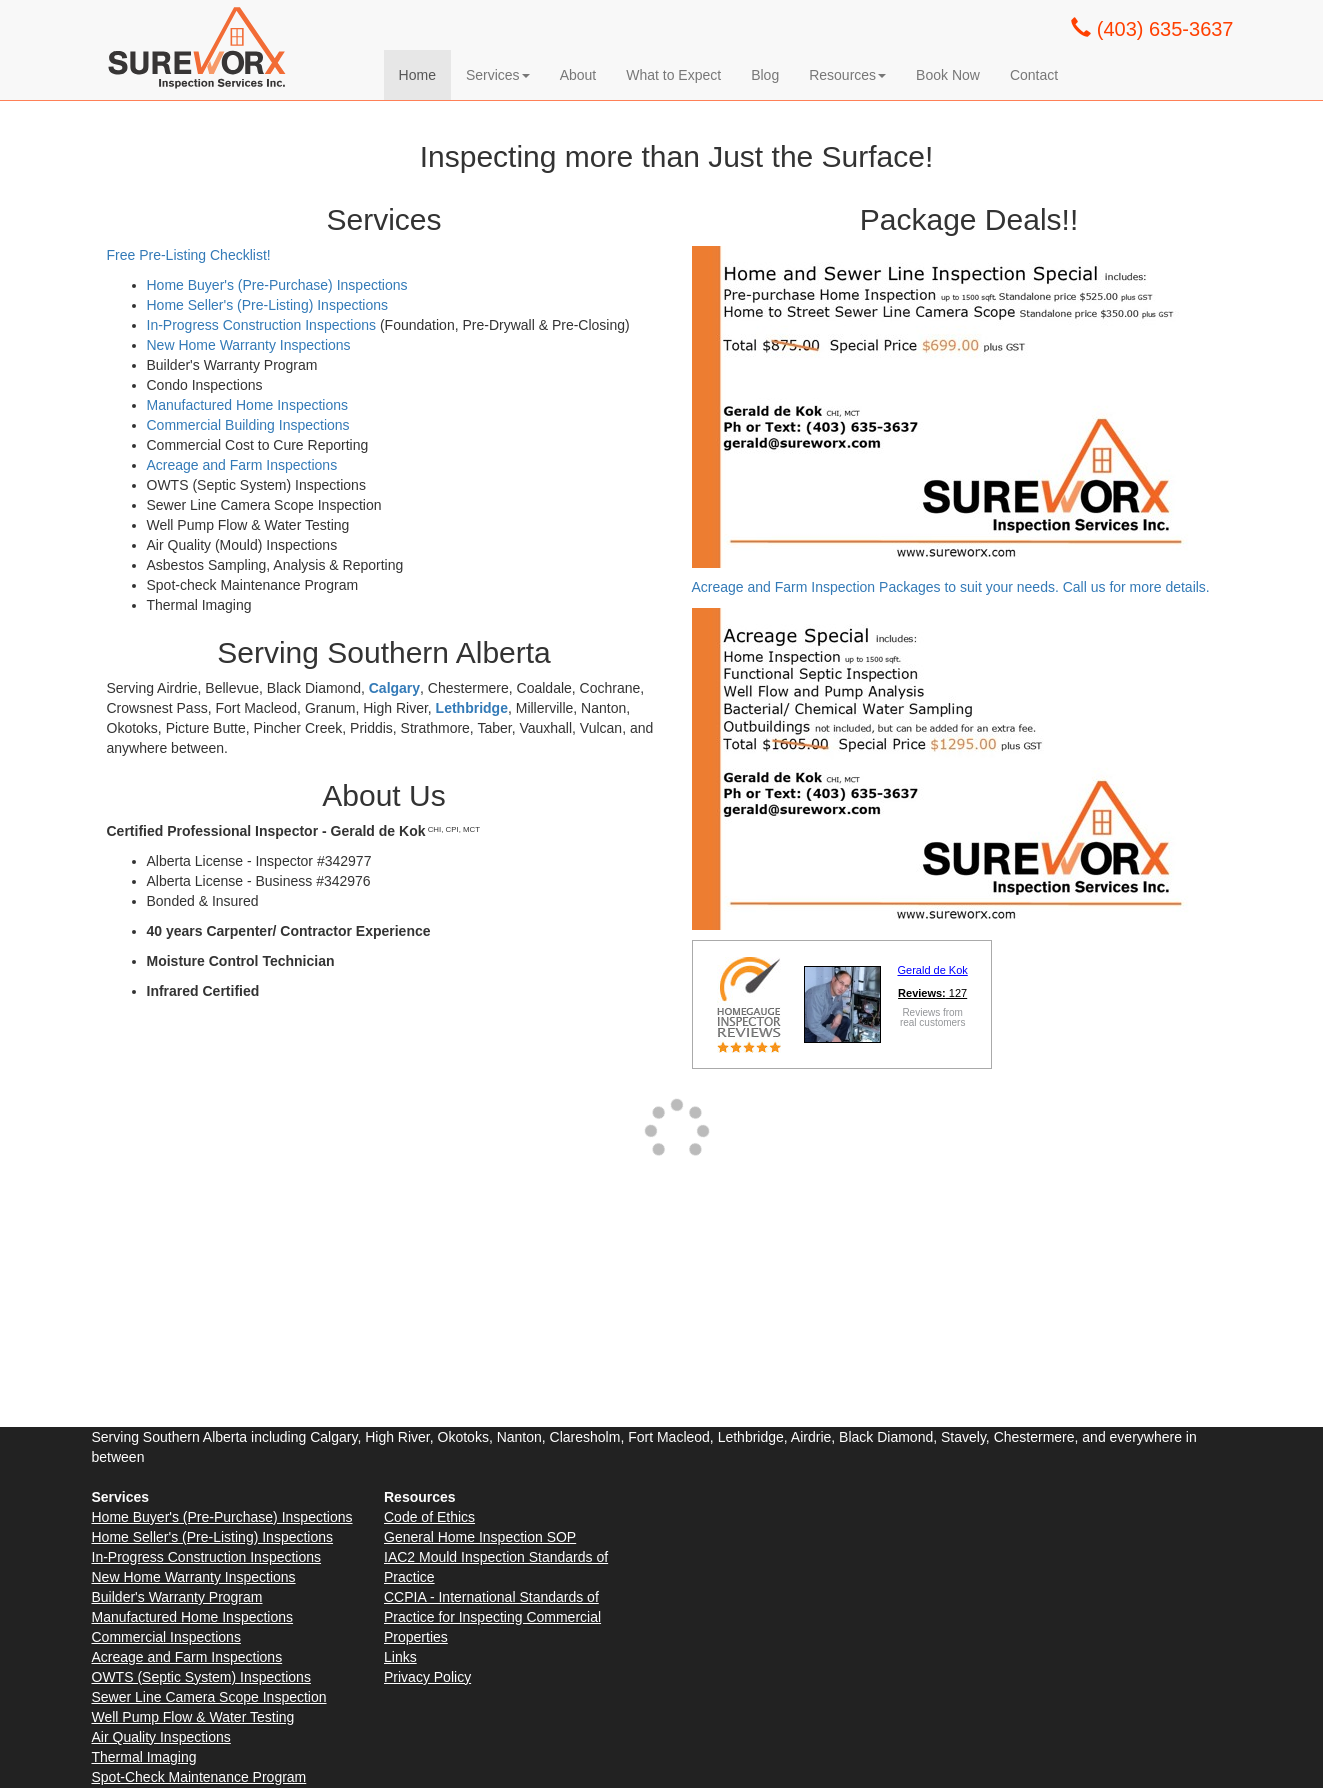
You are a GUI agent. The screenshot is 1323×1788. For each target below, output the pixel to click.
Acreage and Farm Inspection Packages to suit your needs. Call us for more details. (953, 587)
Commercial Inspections (166, 1637)
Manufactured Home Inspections (248, 405)
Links (400, 1657)
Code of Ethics (429, 1517)
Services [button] (498, 75)
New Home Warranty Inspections (249, 345)
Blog (765, 75)
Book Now (948, 75)
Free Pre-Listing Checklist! (189, 255)
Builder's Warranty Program (177, 1597)
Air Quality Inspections (161, 1737)
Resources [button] (847, 75)
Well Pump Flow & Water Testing (193, 1717)
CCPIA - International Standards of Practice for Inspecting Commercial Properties (492, 1617)
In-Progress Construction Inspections (262, 325)
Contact (1034, 75)
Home (417, 75)
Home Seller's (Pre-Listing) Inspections (268, 305)
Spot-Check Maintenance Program (199, 1777)
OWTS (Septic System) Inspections (201, 1677)
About (578, 75)
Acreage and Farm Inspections (242, 465)
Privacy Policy (427, 1677)
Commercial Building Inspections (248, 425)
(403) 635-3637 (1152, 29)
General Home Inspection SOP (480, 1537)
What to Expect (673, 75)
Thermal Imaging (144, 1757)
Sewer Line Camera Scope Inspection (209, 1697)
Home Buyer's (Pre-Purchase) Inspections (277, 285)
